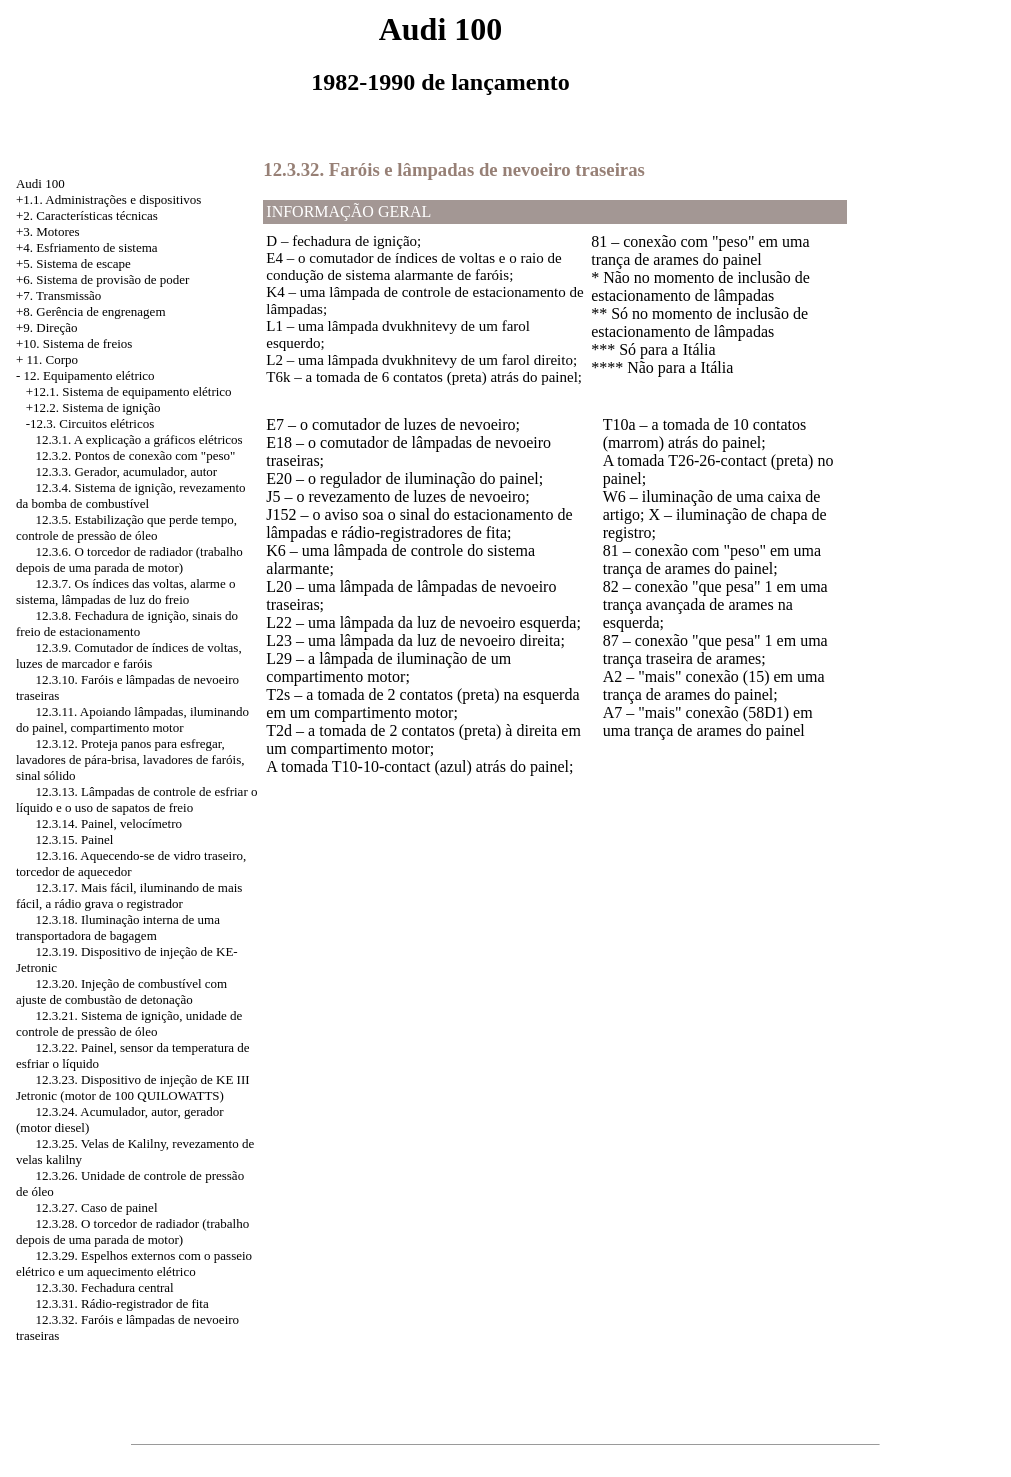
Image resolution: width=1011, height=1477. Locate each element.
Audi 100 (40, 183)
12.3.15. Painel (74, 839)
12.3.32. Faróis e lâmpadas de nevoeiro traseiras (453, 169)
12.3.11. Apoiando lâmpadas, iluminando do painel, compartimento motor (132, 719)
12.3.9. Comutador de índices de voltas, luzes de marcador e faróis (129, 655)
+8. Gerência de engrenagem (91, 311)
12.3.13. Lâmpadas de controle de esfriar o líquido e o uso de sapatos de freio (137, 799)
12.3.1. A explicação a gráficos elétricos (138, 439)
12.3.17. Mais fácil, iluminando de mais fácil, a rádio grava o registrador (129, 895)
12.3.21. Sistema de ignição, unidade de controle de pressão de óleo (129, 1023)
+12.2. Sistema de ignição (93, 407)
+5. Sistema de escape (73, 263)
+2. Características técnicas (87, 215)
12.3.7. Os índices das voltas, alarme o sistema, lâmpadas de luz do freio (126, 591)
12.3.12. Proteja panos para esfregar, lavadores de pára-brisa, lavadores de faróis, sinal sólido (130, 759)
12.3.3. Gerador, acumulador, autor (126, 471)
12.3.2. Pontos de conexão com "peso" (135, 455)
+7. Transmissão (58, 295)
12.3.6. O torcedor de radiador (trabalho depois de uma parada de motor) (129, 559)
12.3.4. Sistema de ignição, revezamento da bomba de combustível (131, 495)
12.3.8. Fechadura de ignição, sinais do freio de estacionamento (127, 623)
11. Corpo (53, 359)
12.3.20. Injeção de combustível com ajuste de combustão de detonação (121, 991)
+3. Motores (48, 231)
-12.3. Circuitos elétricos (90, 423)
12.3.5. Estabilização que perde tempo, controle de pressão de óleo (126, 527)
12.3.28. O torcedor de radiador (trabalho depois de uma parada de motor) (132, 1231)
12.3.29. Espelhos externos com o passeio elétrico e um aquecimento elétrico (134, 1263)
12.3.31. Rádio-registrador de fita (121, 1303)
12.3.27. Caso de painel (96, 1207)
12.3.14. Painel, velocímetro (108, 823)
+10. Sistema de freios (74, 343)
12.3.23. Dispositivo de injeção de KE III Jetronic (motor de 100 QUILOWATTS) (133, 1087)
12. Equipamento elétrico (89, 375)
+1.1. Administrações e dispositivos (108, 199)
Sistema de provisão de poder (112, 279)
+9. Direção (46, 327)
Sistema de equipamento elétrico (146, 391)
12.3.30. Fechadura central (104, 1287)
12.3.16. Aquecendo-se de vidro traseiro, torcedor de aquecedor (131, 863)
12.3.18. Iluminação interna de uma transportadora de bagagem (118, 927)
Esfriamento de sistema (96, 247)
